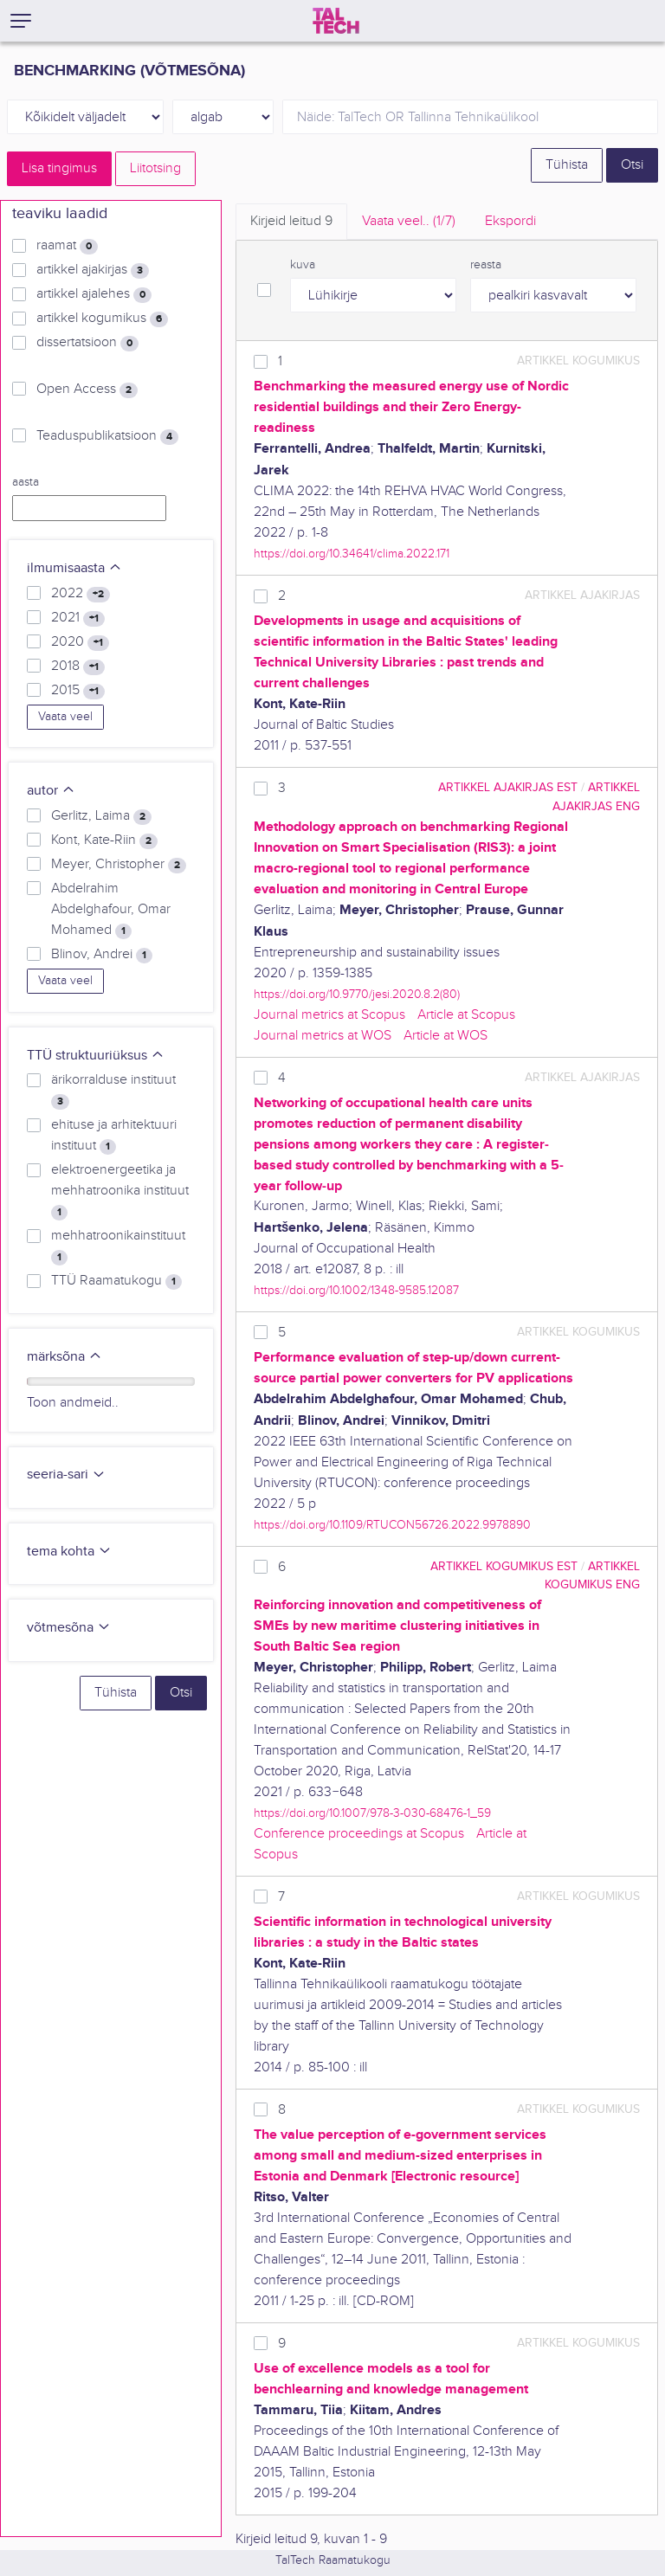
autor (51, 790)
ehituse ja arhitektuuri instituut (114, 1136)
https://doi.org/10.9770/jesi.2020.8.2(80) (357, 994)
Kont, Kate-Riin (104, 840)
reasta (485, 265)
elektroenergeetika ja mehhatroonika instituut (120, 1191)
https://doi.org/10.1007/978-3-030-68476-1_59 (372, 1813)
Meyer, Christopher (118, 864)
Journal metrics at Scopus (329, 1015)
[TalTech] (336, 21)
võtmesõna (69, 1628)
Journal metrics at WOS (322, 1035)
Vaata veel (65, 717)
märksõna (64, 1357)
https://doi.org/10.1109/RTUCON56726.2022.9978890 (392, 1524)
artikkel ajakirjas (92, 270)
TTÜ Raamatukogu (116, 1281)
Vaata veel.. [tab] (408, 221)
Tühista (567, 165)
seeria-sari (66, 1474)
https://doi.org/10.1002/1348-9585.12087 (356, 1290)
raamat (67, 245)
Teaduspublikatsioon (107, 436)
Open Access (87, 389)
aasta (25, 482)
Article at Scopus (466, 1015)
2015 (78, 690)
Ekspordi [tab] (510, 221)
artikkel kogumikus (102, 318)
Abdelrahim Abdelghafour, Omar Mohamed (111, 909)
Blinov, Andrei (101, 954)
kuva (302, 265)
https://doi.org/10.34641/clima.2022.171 (351, 553)
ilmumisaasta (74, 568)
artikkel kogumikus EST (504, 1566)
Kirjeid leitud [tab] (291, 221)
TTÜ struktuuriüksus (96, 1055)
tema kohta (69, 1551)
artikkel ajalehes (94, 294)
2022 (80, 593)
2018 (78, 666)
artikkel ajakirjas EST (508, 787)
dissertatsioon (87, 342)
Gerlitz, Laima (101, 816)
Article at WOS (445, 1035)
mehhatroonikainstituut (118, 1246)
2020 (80, 642)
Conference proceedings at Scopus (359, 1834)
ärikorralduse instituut (113, 1091)
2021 (78, 618)
